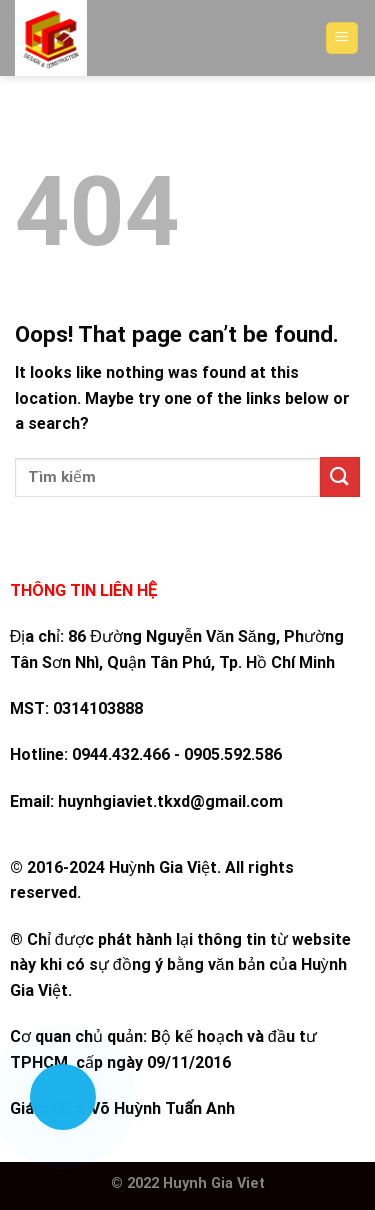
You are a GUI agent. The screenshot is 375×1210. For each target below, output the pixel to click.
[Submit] (340, 476)
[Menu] (342, 38)
